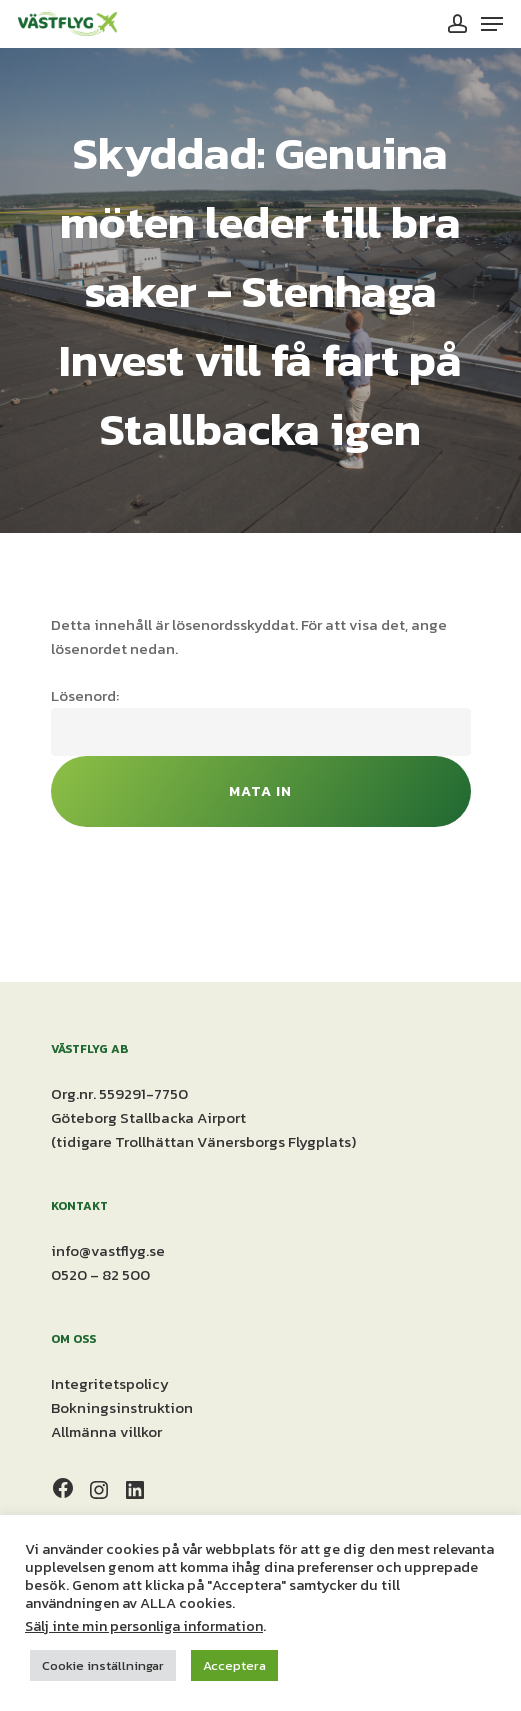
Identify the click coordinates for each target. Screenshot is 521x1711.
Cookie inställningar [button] (103, 1665)
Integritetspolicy (110, 1383)
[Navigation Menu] (492, 24)
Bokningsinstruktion (122, 1407)
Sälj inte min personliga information (144, 1626)
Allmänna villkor (106, 1431)
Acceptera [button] (234, 1665)
